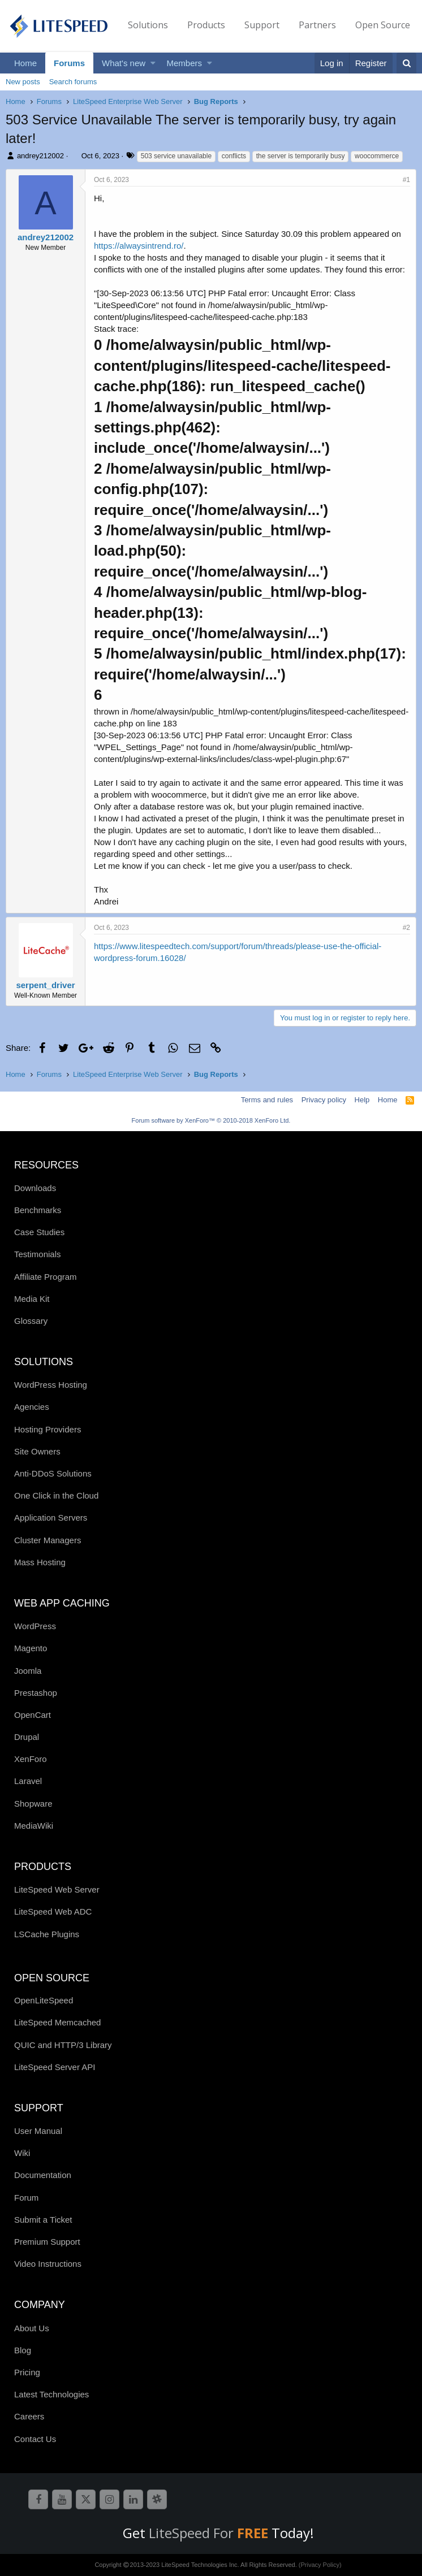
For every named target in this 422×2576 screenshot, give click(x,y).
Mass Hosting (40, 1562)
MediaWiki (33, 1825)
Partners (317, 25)
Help (362, 1100)
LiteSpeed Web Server (57, 1889)
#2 (406, 928)
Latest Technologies (51, 2394)
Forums (69, 63)
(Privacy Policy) (320, 2564)
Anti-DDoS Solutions (53, 1473)
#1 (406, 180)
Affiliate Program (45, 1276)
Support (261, 25)
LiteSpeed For (210, 2532)
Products (206, 25)
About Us (31, 2328)
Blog (22, 2350)
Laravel (28, 1781)
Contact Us (35, 2439)
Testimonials (37, 1254)
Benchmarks (37, 1210)
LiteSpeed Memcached (57, 2022)
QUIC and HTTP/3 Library (63, 2045)
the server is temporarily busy (300, 156)
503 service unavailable (176, 156)
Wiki (22, 2153)
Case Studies (39, 1232)
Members (185, 63)
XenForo (30, 1759)
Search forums (73, 81)
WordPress (35, 1626)
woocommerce (377, 156)
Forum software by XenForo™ (211, 1120)
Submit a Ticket (43, 2219)
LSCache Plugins (46, 1934)
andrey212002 (40, 155)
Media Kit (32, 1299)
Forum (26, 2197)
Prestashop (35, 1693)
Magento (30, 1648)
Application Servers (50, 1517)
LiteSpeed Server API (54, 2067)
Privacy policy (324, 1100)
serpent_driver (45, 985)
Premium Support (47, 2241)
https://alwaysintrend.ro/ (138, 245)
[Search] (406, 63)
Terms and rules (267, 1100)
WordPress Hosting (50, 1384)
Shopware (33, 1803)
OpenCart (32, 1715)
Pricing (27, 2372)
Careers (29, 2416)
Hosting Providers (47, 1429)
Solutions (148, 25)
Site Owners (37, 1451)
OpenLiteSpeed (43, 2000)
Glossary (31, 1321)
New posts (23, 81)
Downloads (35, 1188)
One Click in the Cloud (56, 1495)
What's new (123, 63)
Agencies (31, 1407)
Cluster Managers (47, 1540)
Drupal (26, 1737)
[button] (153, 63)
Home (25, 63)
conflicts (234, 156)
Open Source (382, 25)
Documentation (42, 2175)
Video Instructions (47, 2263)
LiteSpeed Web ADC (53, 1911)
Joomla (27, 1671)
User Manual (38, 2131)
